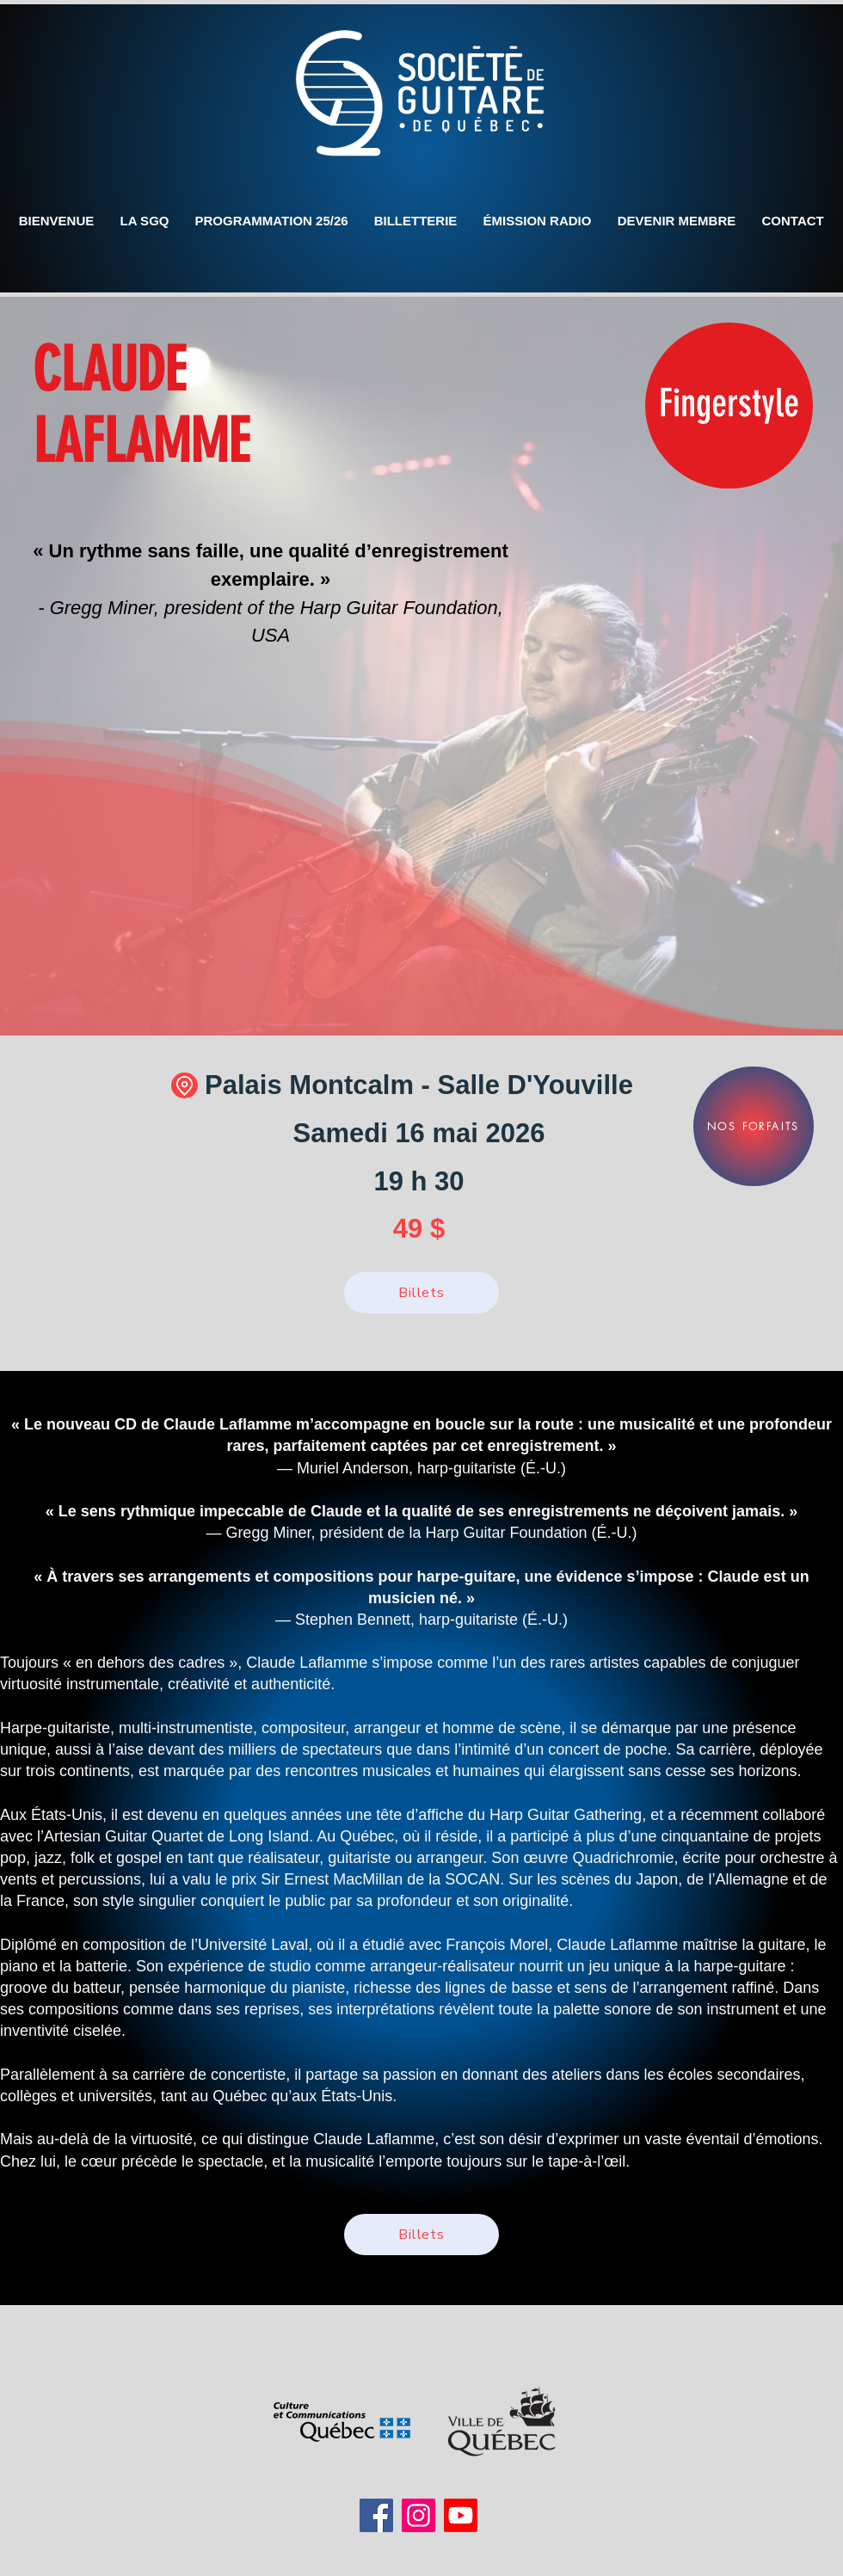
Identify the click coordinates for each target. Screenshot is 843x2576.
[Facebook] (376, 2515)
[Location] (184, 1085)
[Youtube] (460, 2515)
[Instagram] (418, 2515)
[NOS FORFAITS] (753, 1126)
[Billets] (421, 1292)
